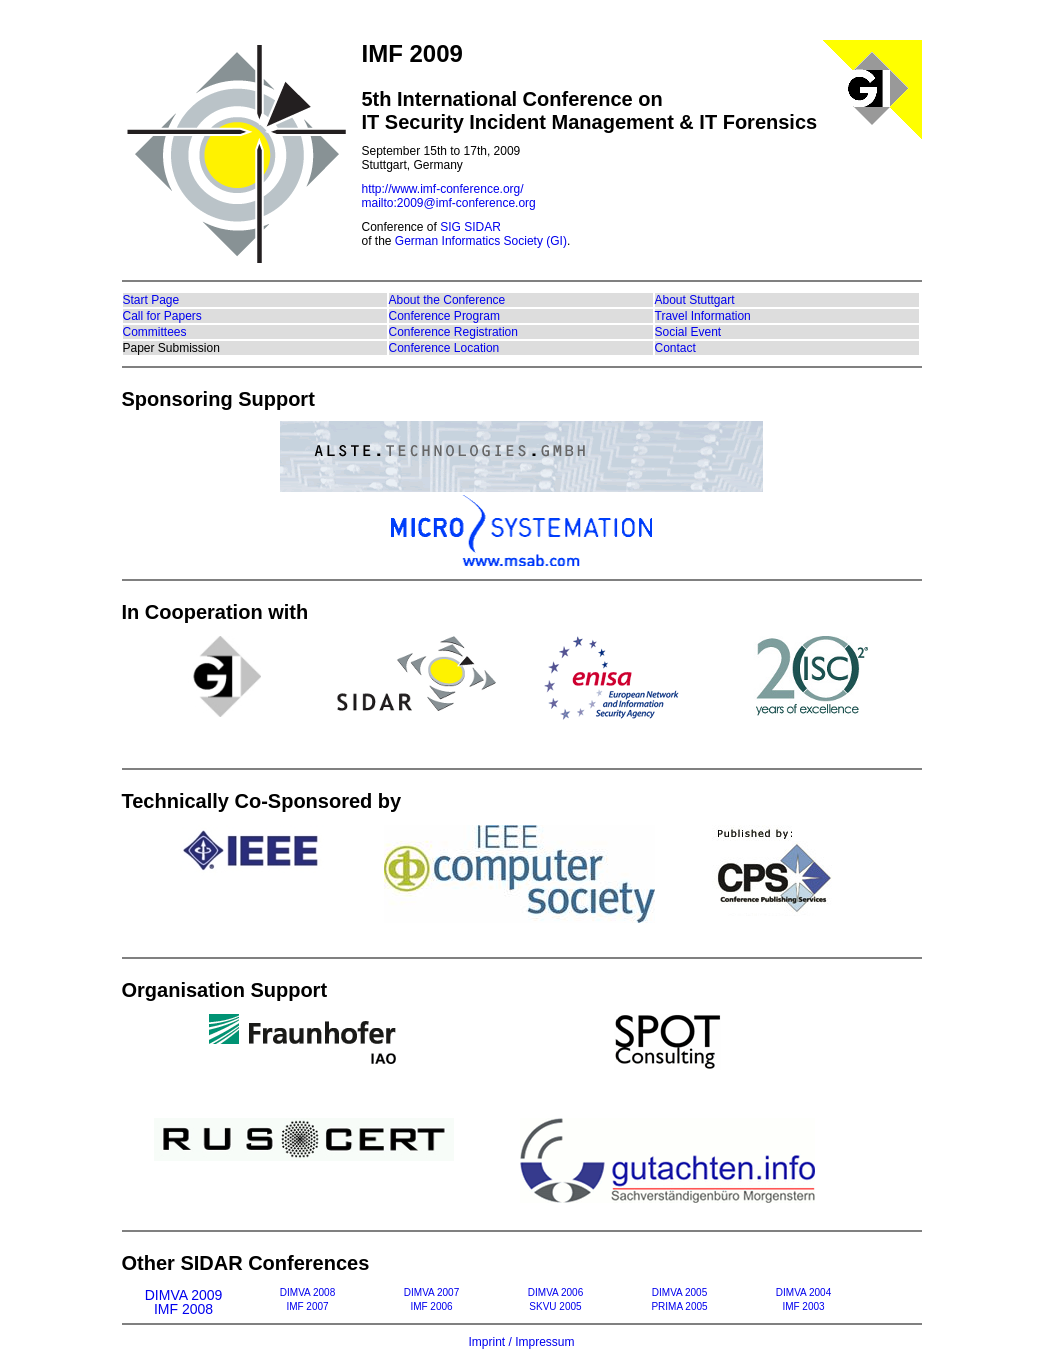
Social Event (688, 332)
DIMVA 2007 (431, 1292)
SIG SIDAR (470, 227)
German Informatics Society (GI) (481, 241)
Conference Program (444, 316)
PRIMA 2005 (679, 1306)
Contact (675, 348)
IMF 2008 (183, 1306)
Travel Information (703, 316)
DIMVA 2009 (184, 1292)
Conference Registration (453, 332)
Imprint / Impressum (521, 1342)
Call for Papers (162, 316)
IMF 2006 (431, 1306)
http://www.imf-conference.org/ (443, 189)
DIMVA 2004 (803, 1292)
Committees (155, 332)
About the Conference (447, 300)
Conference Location (444, 348)
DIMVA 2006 (555, 1292)
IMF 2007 (307, 1306)
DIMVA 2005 (679, 1292)
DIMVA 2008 (307, 1292)
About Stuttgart (695, 300)
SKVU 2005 (555, 1306)
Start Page (151, 300)
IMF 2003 (803, 1306)
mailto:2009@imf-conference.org (449, 203)
